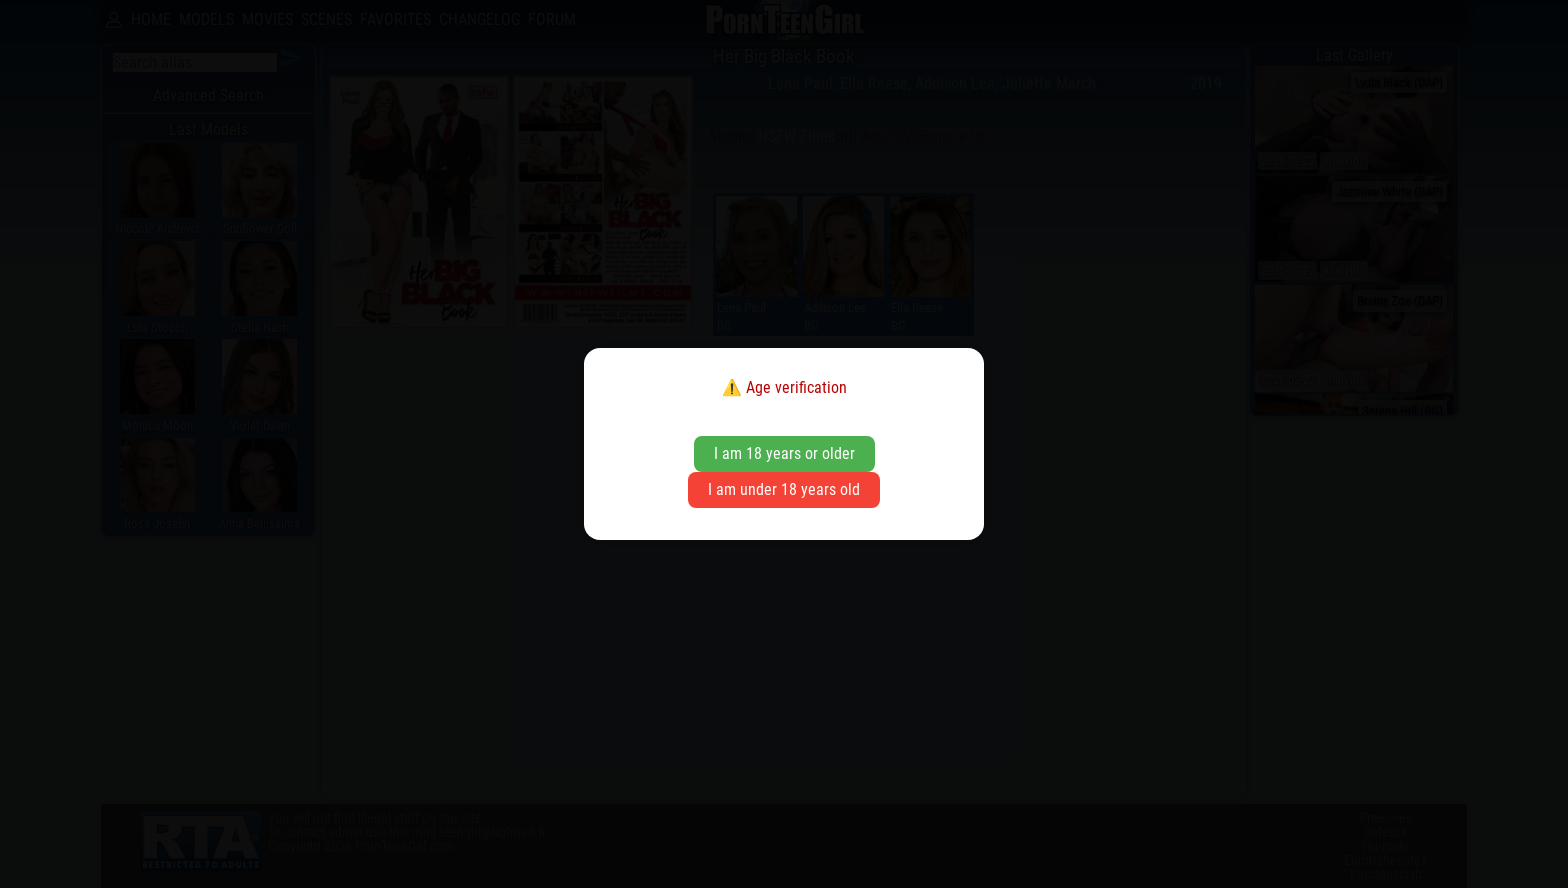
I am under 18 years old (784, 489)
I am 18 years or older (784, 453)
